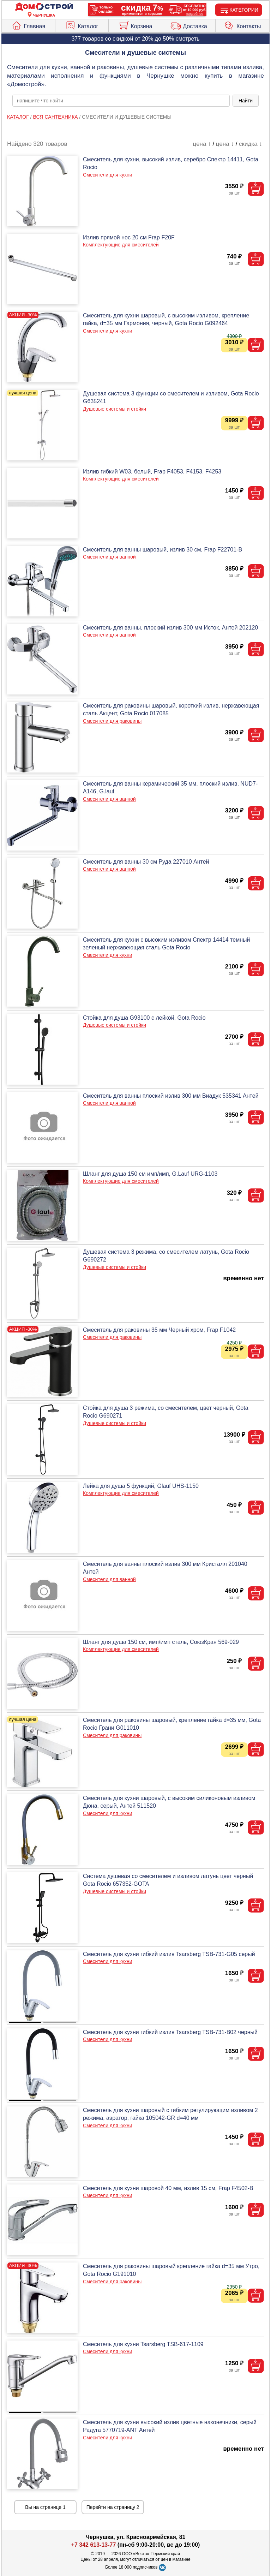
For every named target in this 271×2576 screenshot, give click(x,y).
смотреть (188, 39)
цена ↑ (202, 144)
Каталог (81, 24)
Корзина (135, 24)
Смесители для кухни (107, 175)
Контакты (242, 24)
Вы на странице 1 (45, 2507)
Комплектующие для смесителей (121, 245)
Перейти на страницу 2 (112, 2507)
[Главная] (44, 7)
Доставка (188, 24)
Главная (28, 24)
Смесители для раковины (112, 721)
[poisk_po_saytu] (121, 101)
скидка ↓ (250, 144)
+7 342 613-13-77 (93, 2545)
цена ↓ (225, 144)
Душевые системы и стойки (114, 409)
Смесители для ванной (109, 557)
